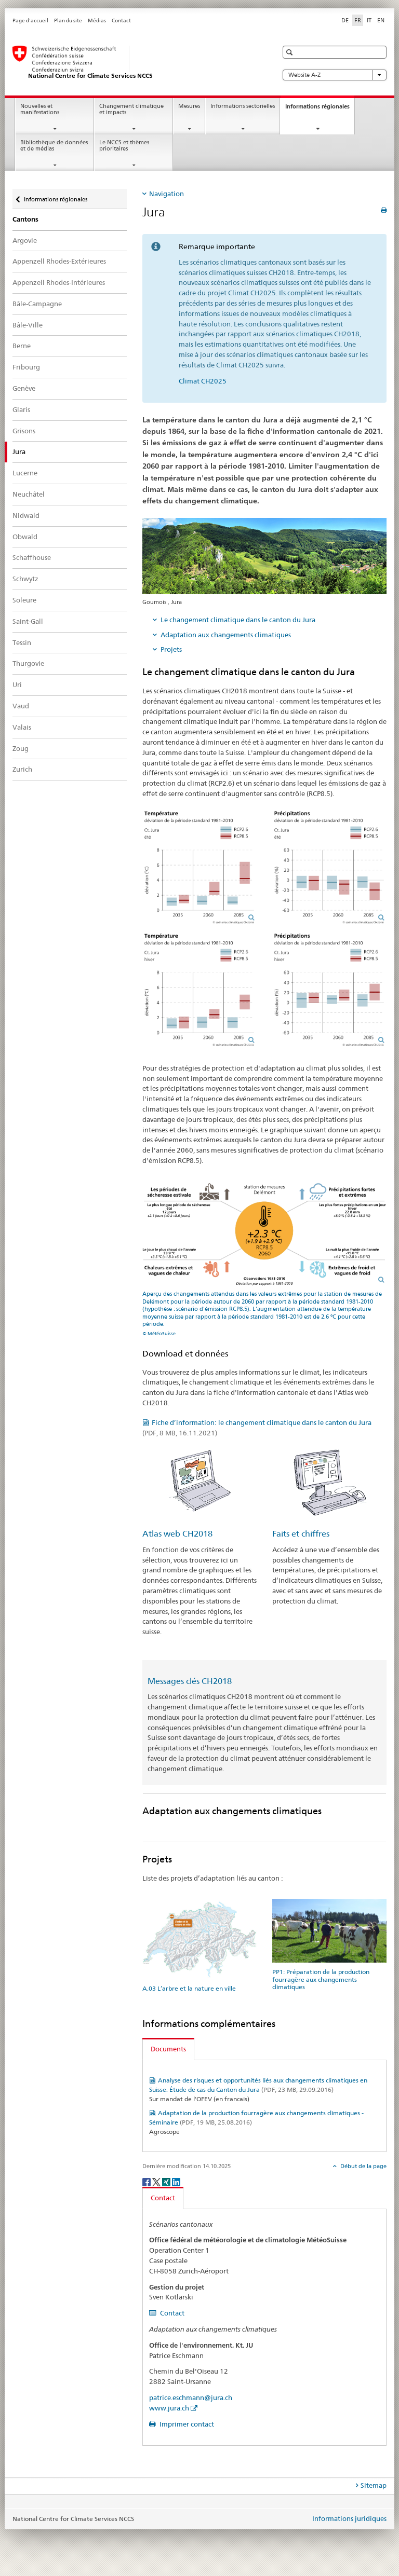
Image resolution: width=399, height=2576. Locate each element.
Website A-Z (334, 75)
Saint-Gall (27, 621)
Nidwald (25, 515)
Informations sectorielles (242, 106)
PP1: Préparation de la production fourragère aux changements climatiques (320, 1979)
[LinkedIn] (176, 2181)
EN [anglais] (380, 20)
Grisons (23, 431)
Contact (121, 20)
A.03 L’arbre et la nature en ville (189, 1988)
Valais (21, 727)
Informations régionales (319, 109)
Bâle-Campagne (37, 303)
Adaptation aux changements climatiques (226, 635)
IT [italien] (369, 20)
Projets (171, 649)
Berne (21, 345)
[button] (290, 52)
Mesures (189, 106)
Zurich (22, 769)
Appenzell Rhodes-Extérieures (59, 261)
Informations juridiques (349, 2518)
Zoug (20, 748)
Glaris (21, 409)
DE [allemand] (345, 20)
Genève (23, 388)
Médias (97, 20)
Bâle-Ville (27, 325)
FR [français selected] (357, 20)
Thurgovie (28, 663)
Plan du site (68, 20)
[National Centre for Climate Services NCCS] (134, 63)
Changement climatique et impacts (131, 109)
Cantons (25, 219)
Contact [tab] (163, 2198)
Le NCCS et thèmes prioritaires (124, 146)
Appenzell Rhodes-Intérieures (58, 282)
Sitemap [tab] (374, 2485)
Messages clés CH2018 (190, 1681)
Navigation (166, 193)
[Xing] (167, 2181)
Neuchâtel (28, 494)
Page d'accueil (30, 20)
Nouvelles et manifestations (39, 109)
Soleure (24, 600)
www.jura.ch (169, 2408)
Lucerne (24, 473)
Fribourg (26, 367)
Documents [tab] (168, 2049)
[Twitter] (157, 2181)
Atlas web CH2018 (177, 1534)
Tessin (21, 642)
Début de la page (363, 2166)
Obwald (24, 536)
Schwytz (25, 578)
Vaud (20, 706)
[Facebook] (147, 2181)
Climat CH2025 (203, 381)
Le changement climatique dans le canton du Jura (238, 619)
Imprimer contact (186, 2424)
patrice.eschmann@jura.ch (190, 2397)
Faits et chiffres (300, 1534)
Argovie (24, 240)
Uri (17, 684)
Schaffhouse (31, 557)
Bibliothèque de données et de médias (54, 146)
